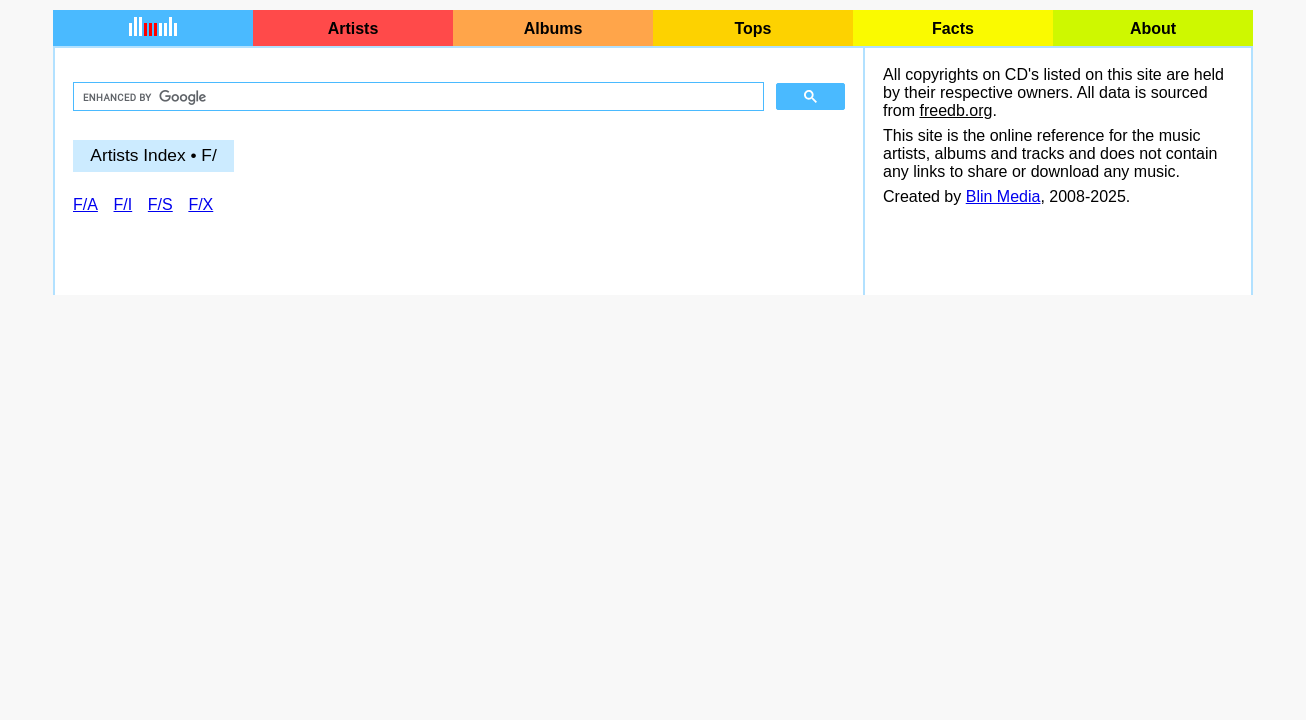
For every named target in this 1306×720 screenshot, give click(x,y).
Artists (353, 28)
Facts (953, 28)
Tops (752, 28)
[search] (416, 97)
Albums (553, 28)
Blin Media (1003, 196)
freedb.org (955, 110)
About (1153, 28)
